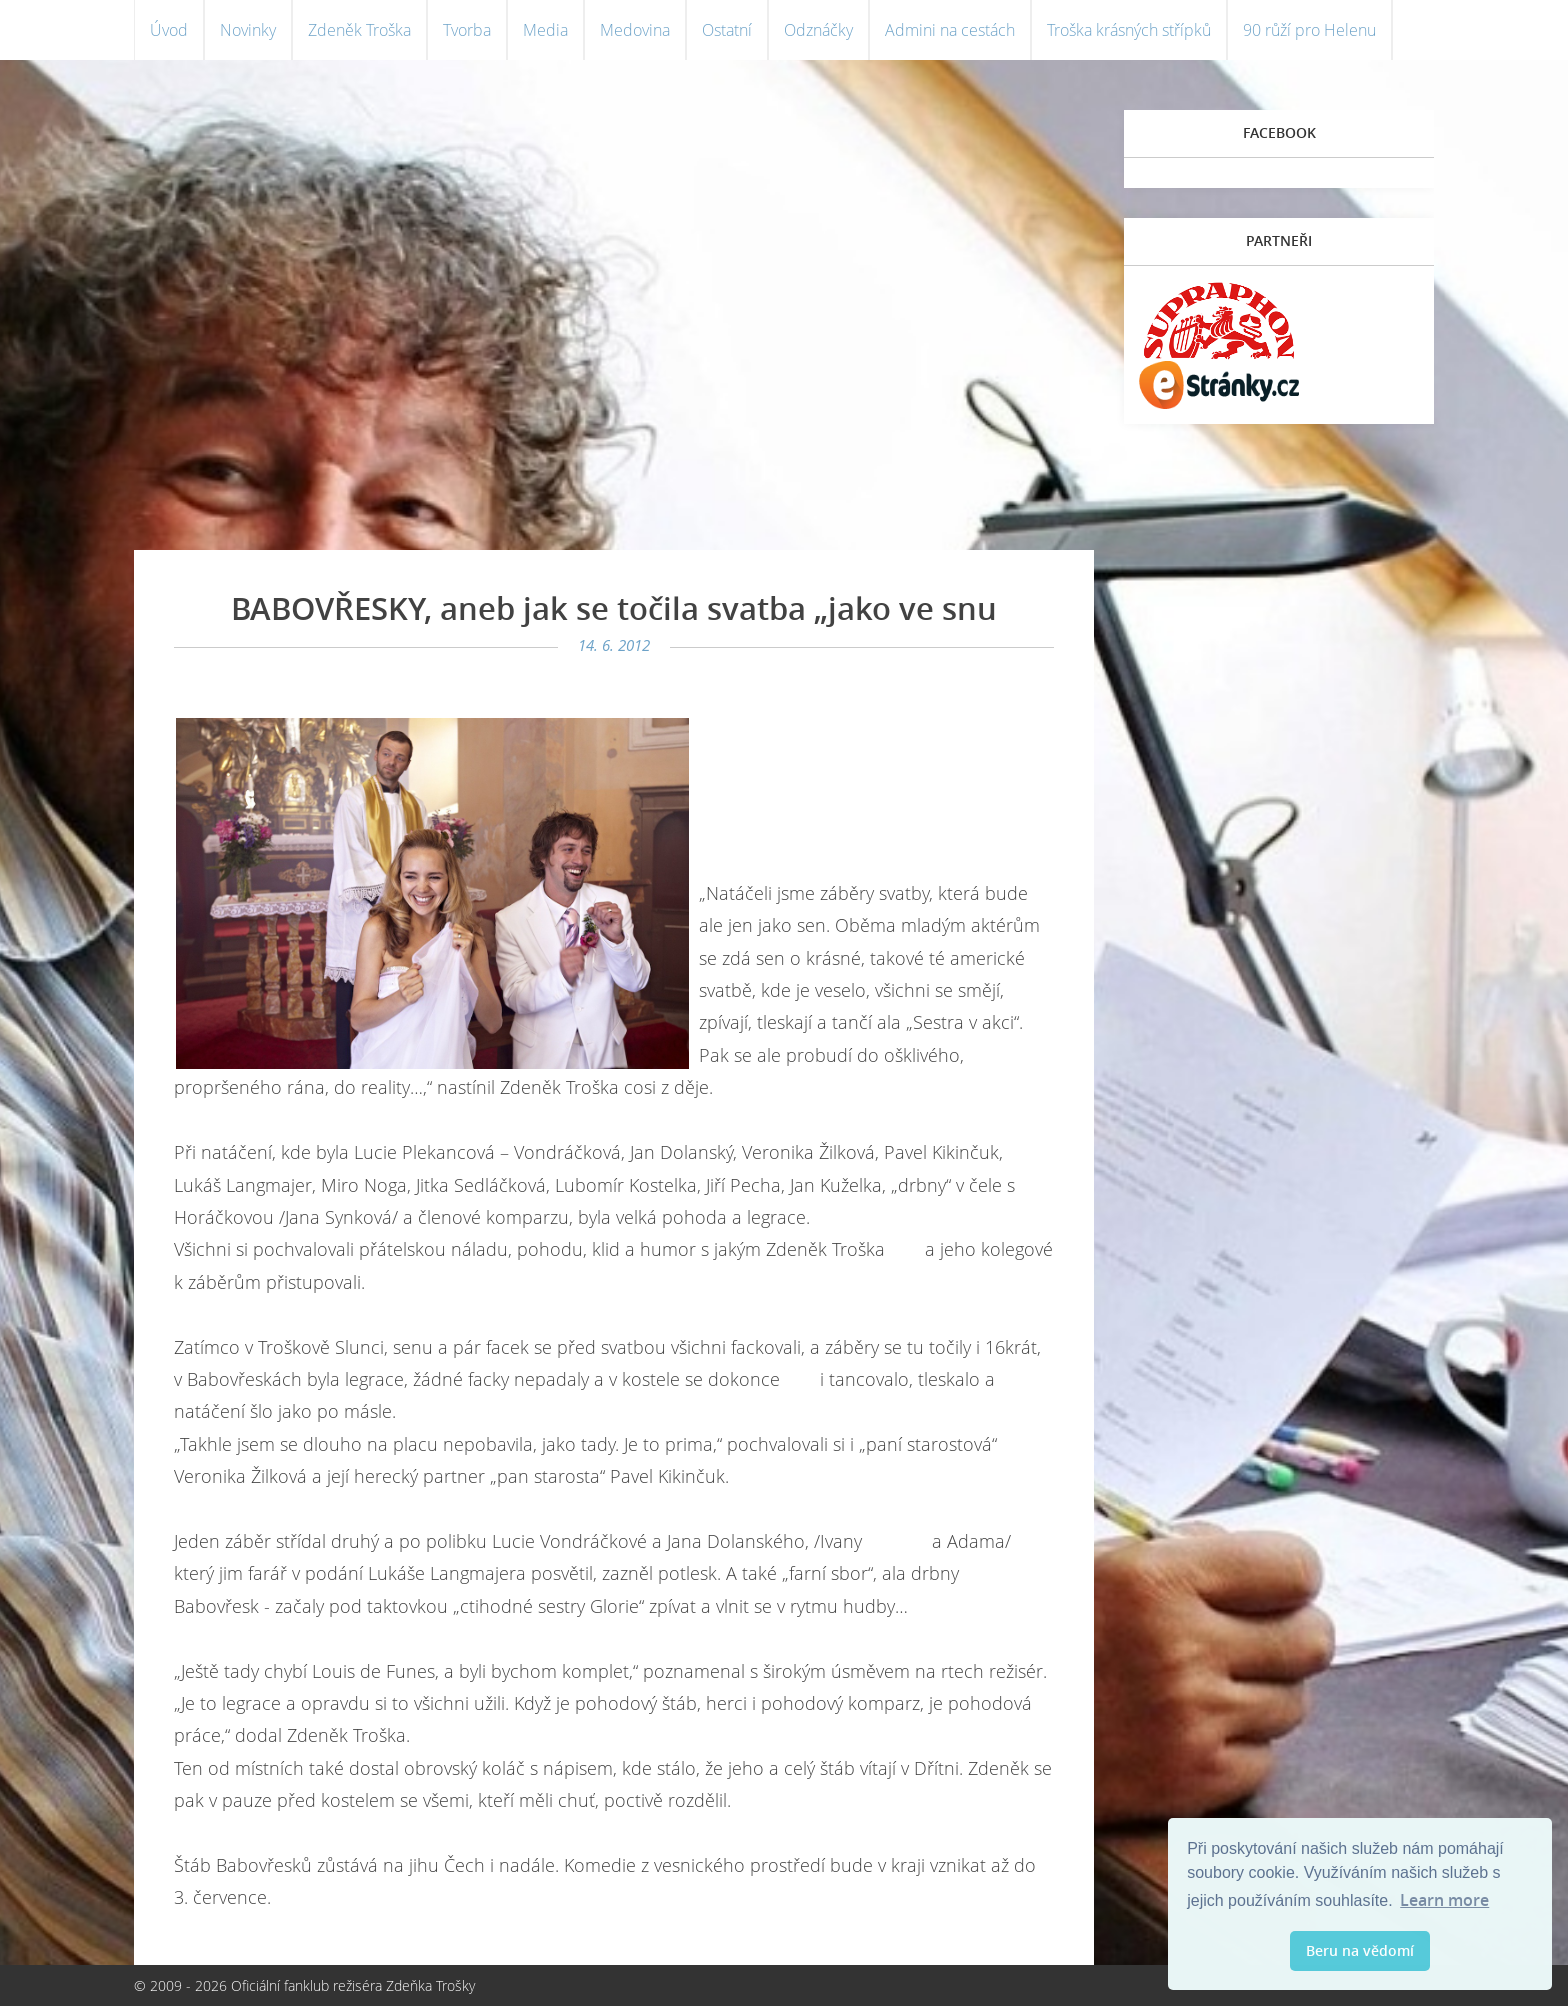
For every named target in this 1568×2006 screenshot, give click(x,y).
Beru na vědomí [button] (1360, 1950)
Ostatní (727, 30)
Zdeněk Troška (359, 30)
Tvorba (467, 30)
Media (545, 30)
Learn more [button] (1444, 1900)
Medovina (635, 30)
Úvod (169, 30)
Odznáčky (818, 30)
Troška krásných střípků (1129, 30)
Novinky (248, 30)
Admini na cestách (950, 30)
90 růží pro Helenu (1309, 30)
